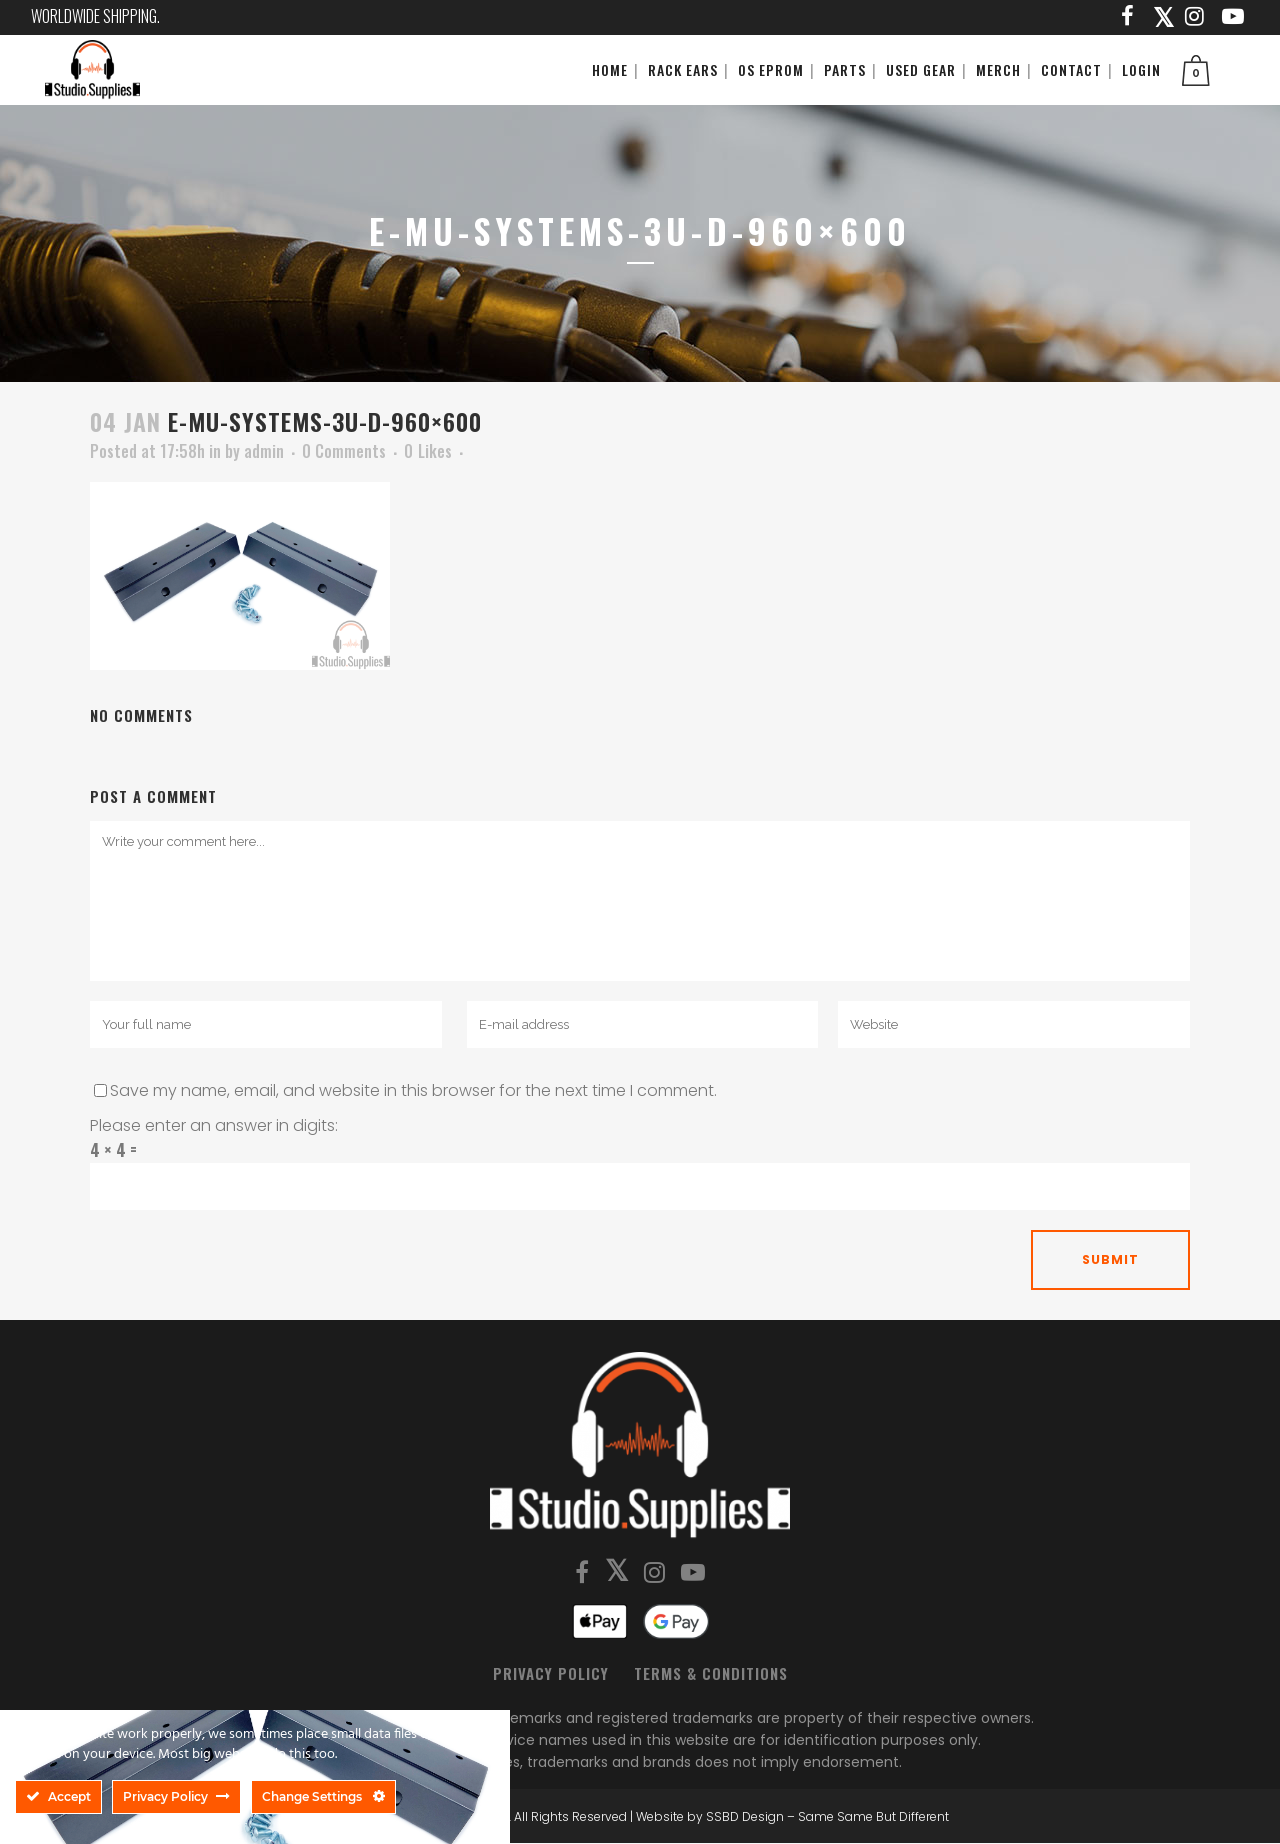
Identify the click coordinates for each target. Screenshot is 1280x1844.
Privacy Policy (551, 1673)
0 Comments (344, 451)
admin (264, 451)
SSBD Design (745, 1816)
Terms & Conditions (711, 1673)
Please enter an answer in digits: (214, 1125)
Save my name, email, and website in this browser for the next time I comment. (413, 1090)
